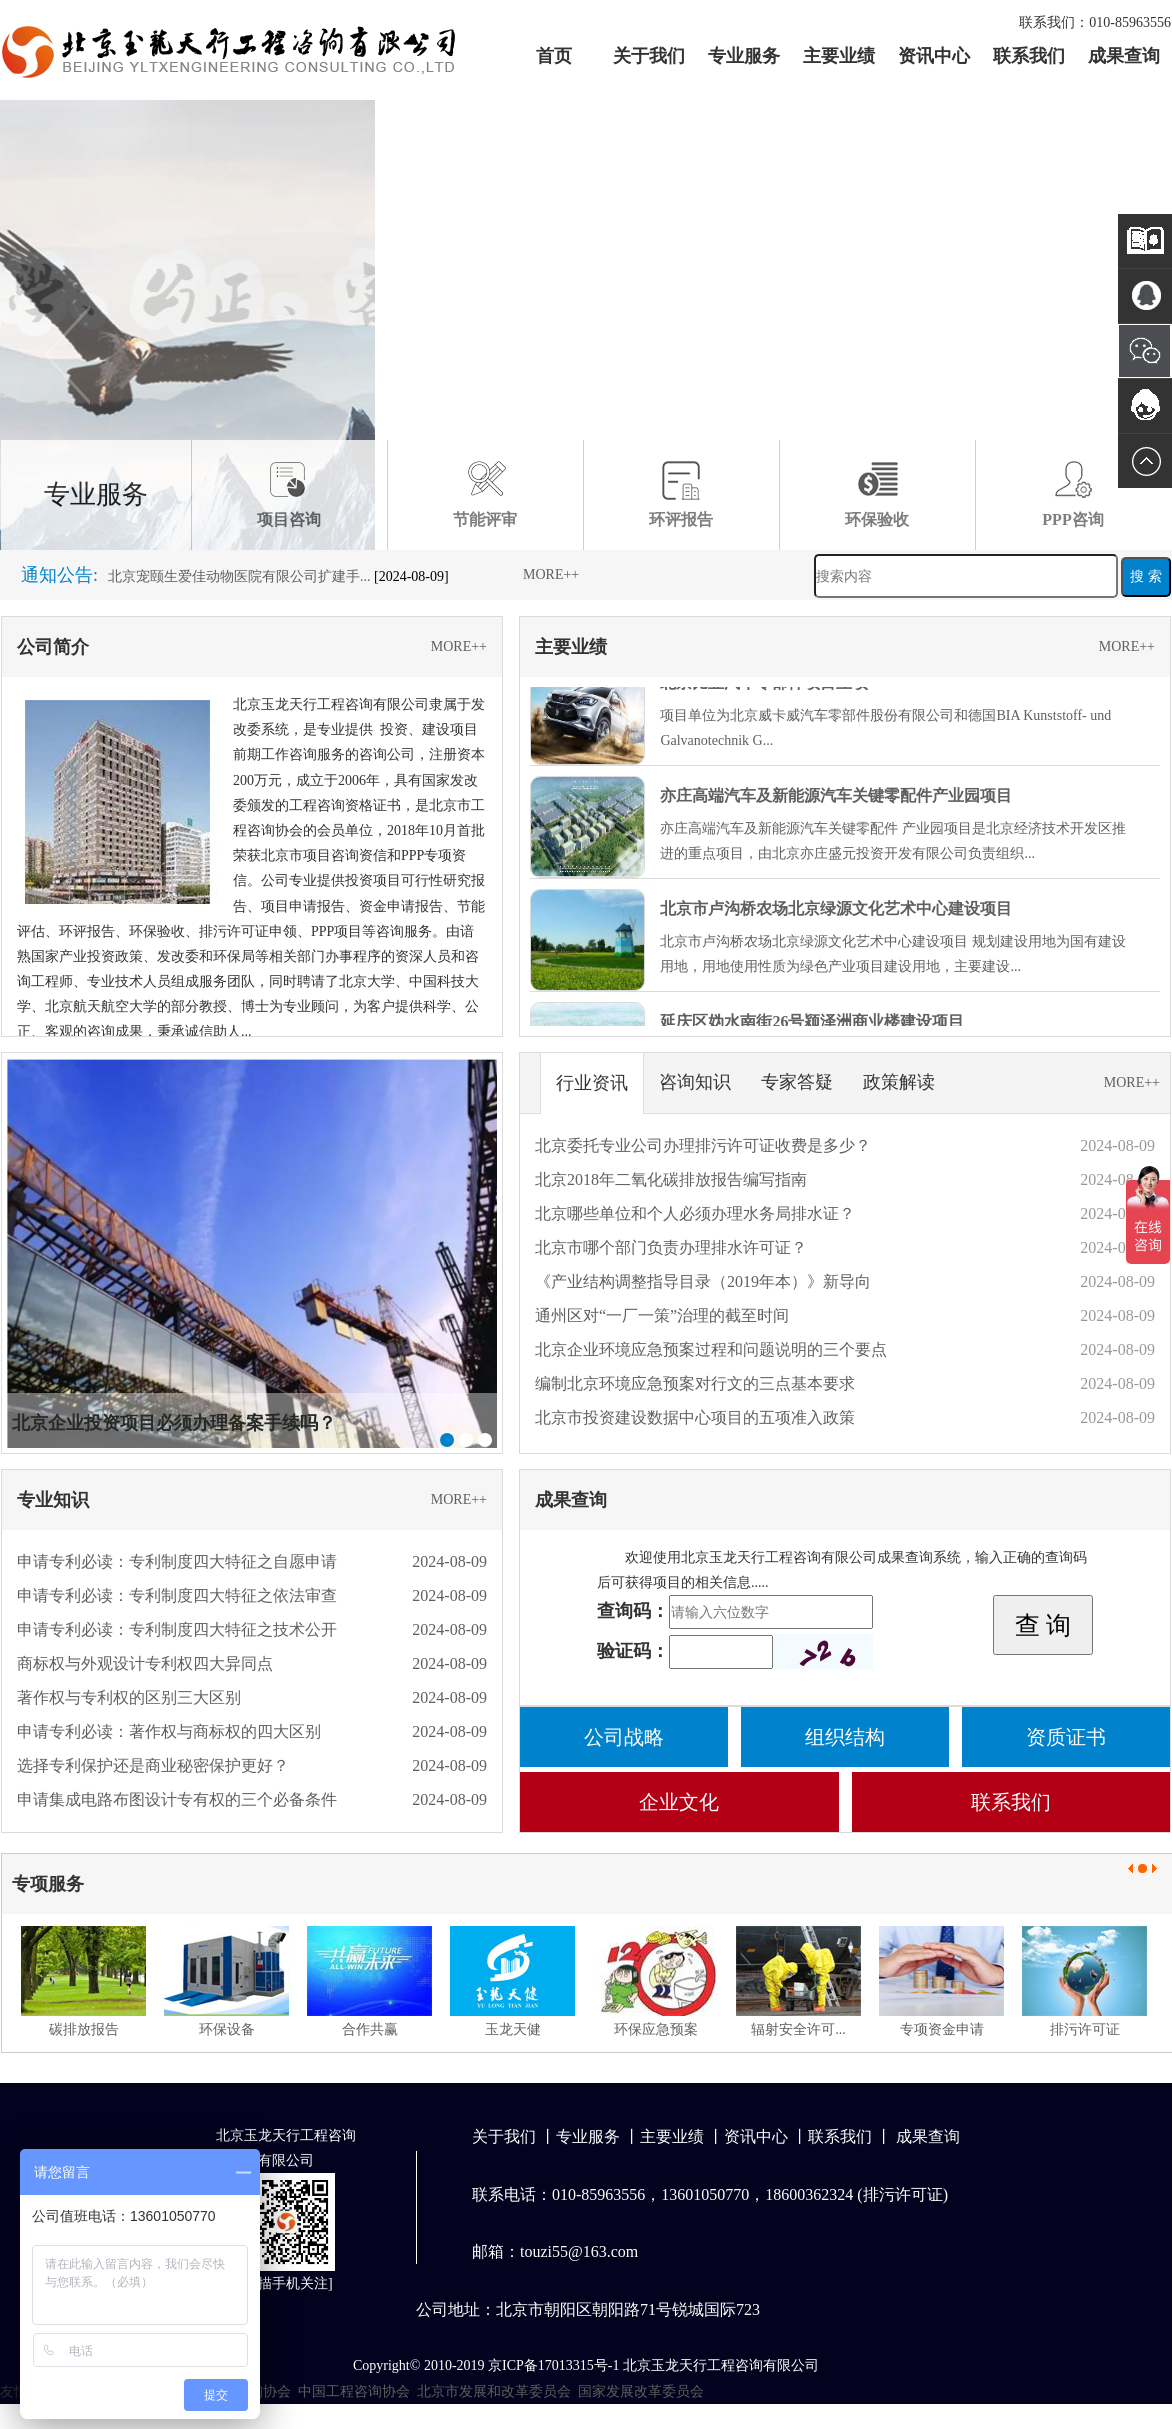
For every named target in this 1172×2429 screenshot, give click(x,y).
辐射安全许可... (798, 2029)
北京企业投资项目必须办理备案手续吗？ (174, 1423)
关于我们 (649, 56)
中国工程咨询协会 (354, 2391)
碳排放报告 (84, 2029)
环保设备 (227, 2029)
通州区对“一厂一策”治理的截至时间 (662, 1315)
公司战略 (624, 1737)
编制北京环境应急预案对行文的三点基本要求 (695, 1383)
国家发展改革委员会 (641, 2391)
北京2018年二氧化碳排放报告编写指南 (671, 1179)
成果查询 (1124, 56)
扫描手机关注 (286, 2283)
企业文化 (679, 1802)
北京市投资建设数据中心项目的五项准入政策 (695, 1417)
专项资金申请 (942, 2029)
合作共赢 (370, 2029)
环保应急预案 (656, 2029)
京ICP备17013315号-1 (553, 2365)
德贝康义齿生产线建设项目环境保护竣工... (239, 560)
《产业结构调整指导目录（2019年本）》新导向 (703, 1281)
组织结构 (845, 1737)
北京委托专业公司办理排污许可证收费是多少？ (703, 1145)
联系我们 (1029, 56)
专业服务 (744, 56)
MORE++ (551, 574)
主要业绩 (839, 56)
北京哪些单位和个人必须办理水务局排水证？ (695, 1213)
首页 (554, 56)
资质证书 (1066, 1737)
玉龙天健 (513, 2029)
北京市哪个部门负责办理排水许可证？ (671, 1247)
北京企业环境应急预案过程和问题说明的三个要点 (711, 1349)
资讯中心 (934, 56)
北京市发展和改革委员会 (494, 2391)
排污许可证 (1085, 2029)
